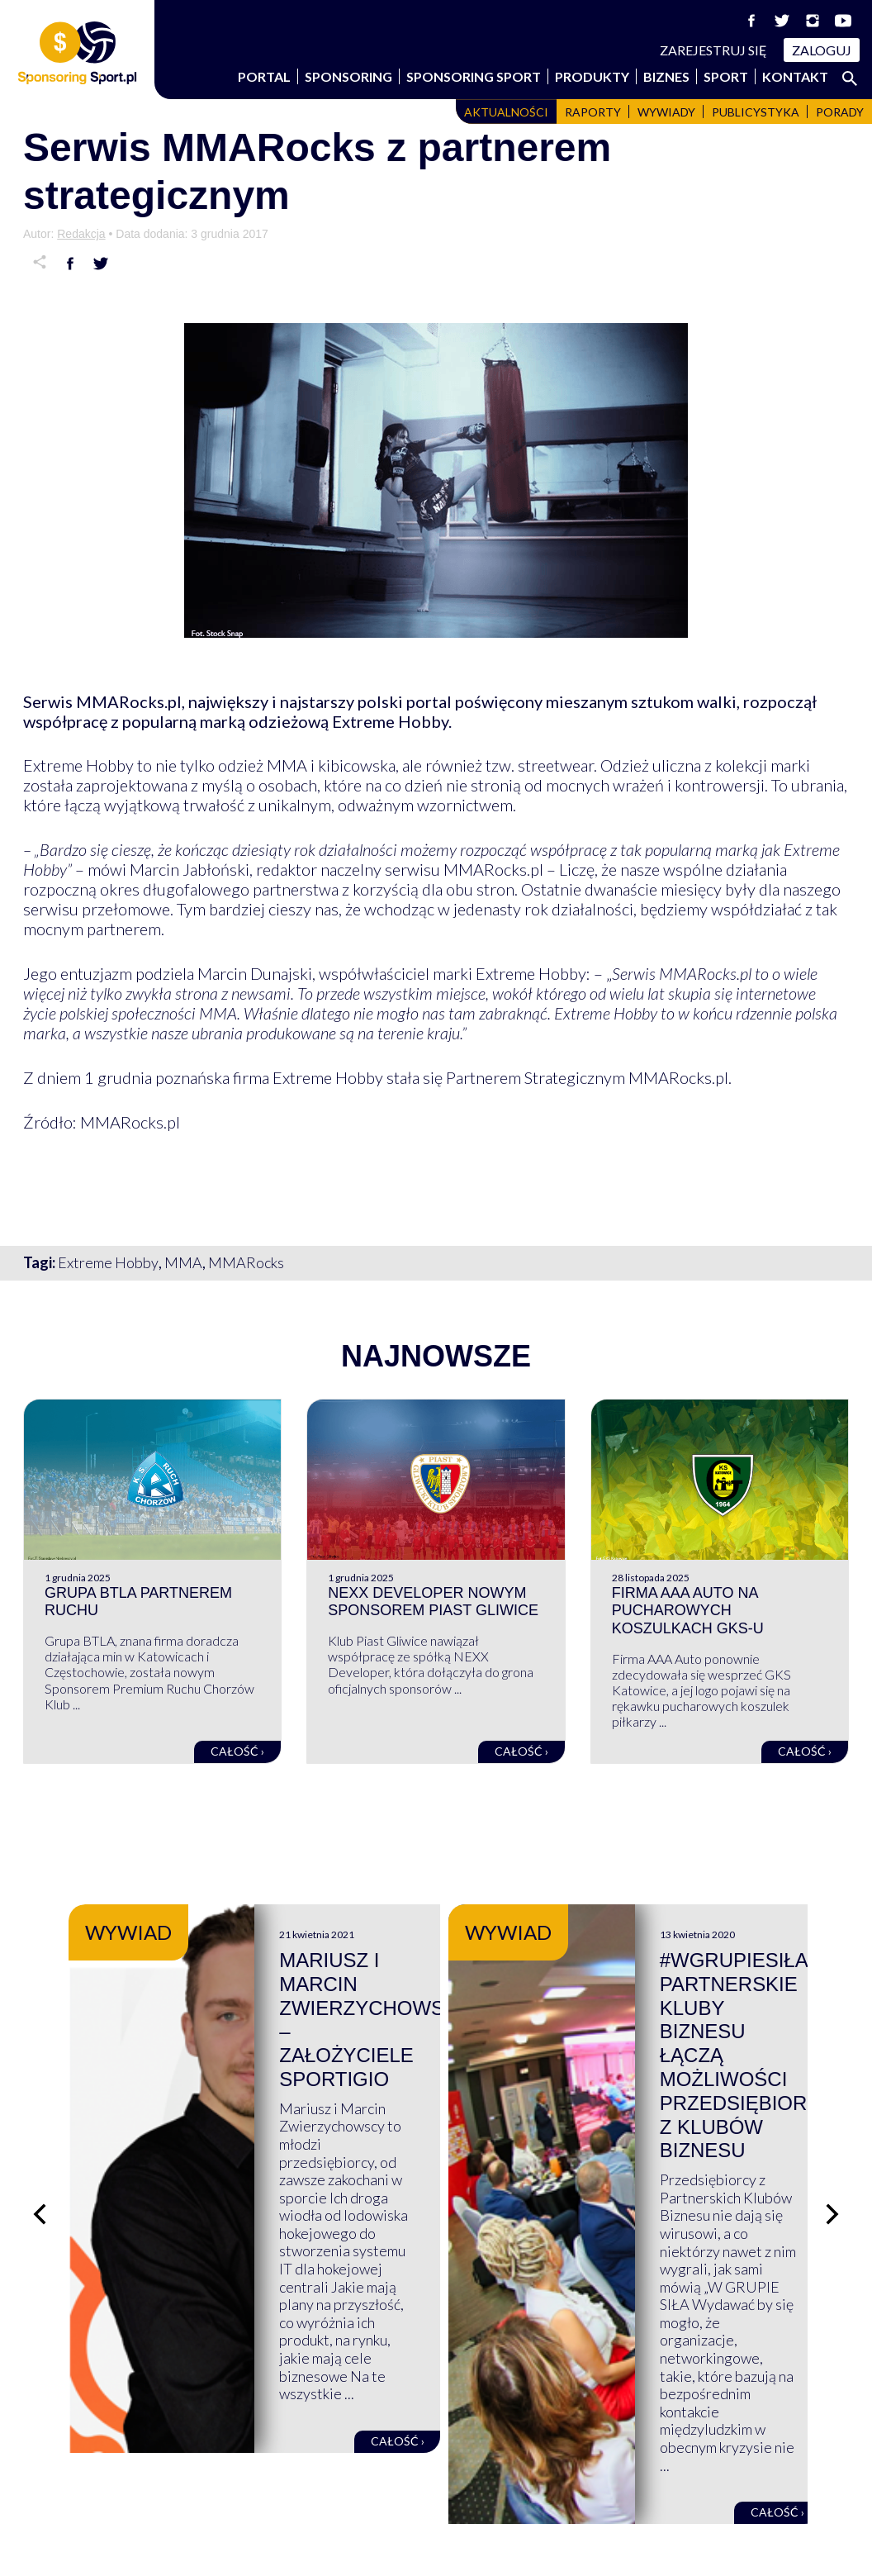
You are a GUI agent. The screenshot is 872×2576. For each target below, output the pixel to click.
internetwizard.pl (589, 2545)
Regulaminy (699, 2457)
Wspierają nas (68, 2457)
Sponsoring (348, 76)
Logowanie (484, 2492)
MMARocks (246, 1262)
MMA (183, 1262)
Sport (726, 76)
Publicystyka (755, 112)
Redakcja (81, 233)
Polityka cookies (713, 2492)
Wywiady (666, 112)
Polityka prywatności (728, 2475)
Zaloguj (821, 50)
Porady (840, 112)
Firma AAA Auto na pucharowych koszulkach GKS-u (688, 1611)
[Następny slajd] (832, 2077)
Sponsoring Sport (473, 76)
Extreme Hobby (108, 1262)
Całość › (237, 1751)
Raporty (593, 112)
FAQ (463, 2457)
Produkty (592, 76)
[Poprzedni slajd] (39, 2077)
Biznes (666, 76)
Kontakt (795, 76)
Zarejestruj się (713, 50)
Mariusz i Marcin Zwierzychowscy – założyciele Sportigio (585, 1984)
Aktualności (506, 112)
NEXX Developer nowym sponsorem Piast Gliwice (433, 1602)
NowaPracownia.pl (447, 2545)
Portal (264, 76)
